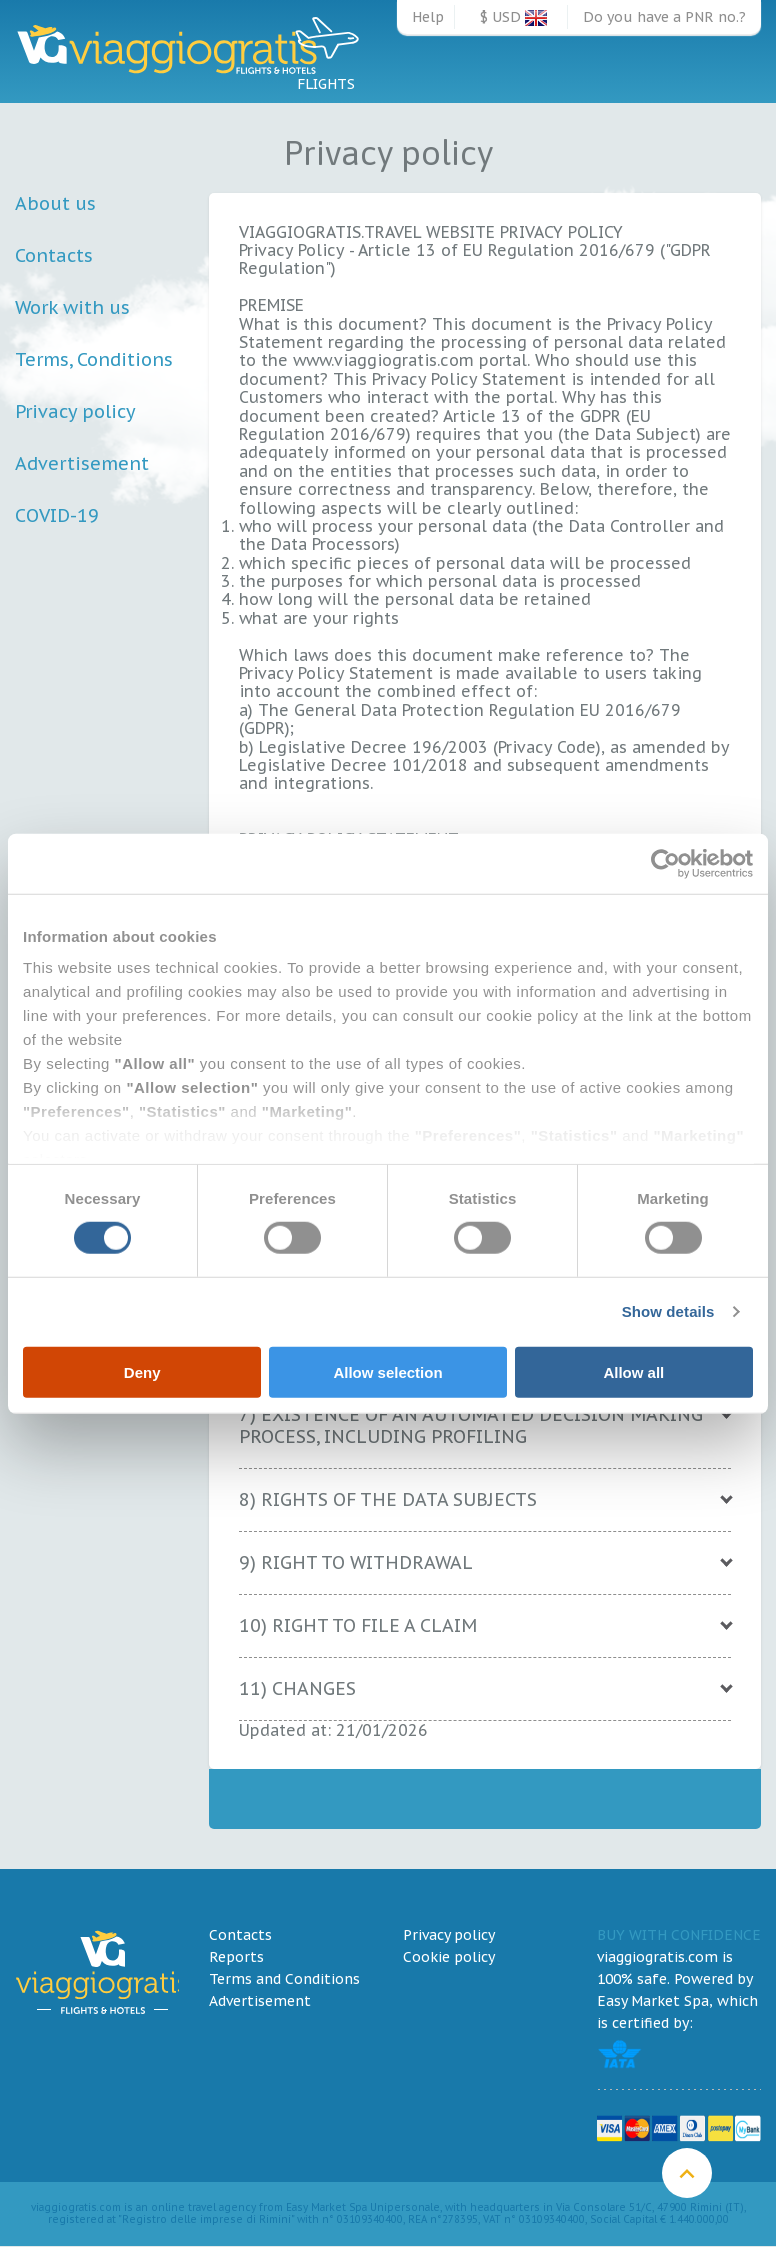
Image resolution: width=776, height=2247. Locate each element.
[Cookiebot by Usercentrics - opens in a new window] (665, 863)
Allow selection (387, 1372)
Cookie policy (449, 1957)
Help (428, 17)
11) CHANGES (297, 1688)
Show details (668, 1311)
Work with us (72, 307)
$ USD (513, 17)
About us (55, 203)
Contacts (54, 255)
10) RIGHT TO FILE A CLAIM (358, 1625)
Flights (326, 51)
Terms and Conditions (284, 1979)
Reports (236, 1957)
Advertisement (82, 463)
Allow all (633, 1372)
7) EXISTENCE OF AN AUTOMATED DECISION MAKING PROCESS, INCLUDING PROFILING (471, 1425)
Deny (142, 1372)
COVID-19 (57, 515)
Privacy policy (75, 411)
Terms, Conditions (94, 359)
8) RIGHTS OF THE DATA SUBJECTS (388, 1499)
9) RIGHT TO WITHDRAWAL (356, 1562)
